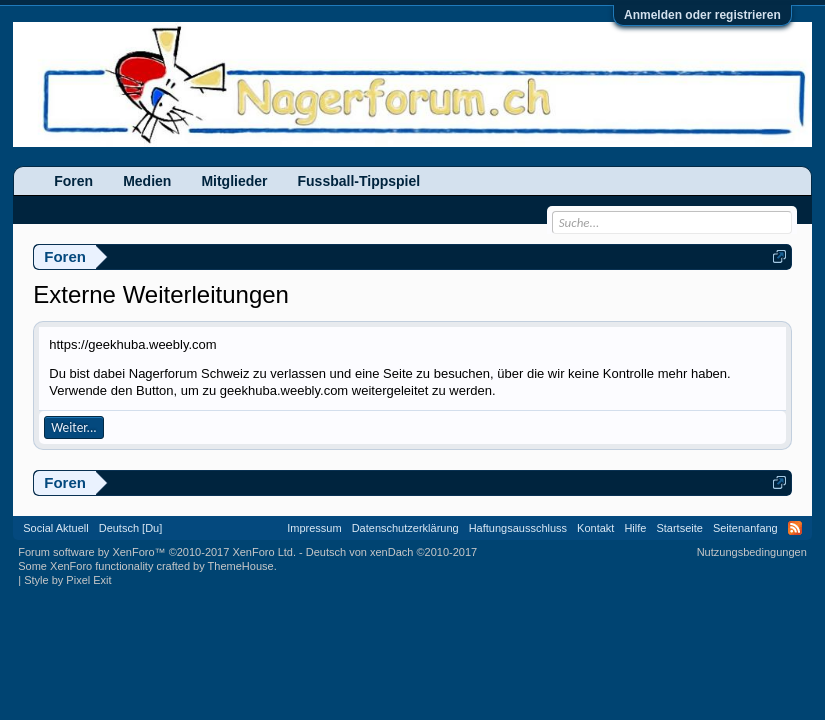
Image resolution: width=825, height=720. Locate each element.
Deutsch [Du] (131, 528)
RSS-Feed (795, 528)
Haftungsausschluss (518, 528)
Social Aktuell (55, 528)
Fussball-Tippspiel (359, 181)
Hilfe (635, 528)
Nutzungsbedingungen (752, 552)
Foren (73, 181)
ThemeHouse (241, 566)
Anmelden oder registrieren (702, 15)
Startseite (679, 528)
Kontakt (595, 528)
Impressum (314, 528)
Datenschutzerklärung (405, 528)
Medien (147, 181)
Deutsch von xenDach (391, 552)
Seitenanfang (745, 528)
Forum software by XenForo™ (157, 552)
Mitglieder (234, 181)
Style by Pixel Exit (67, 580)
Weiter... (73, 427)
